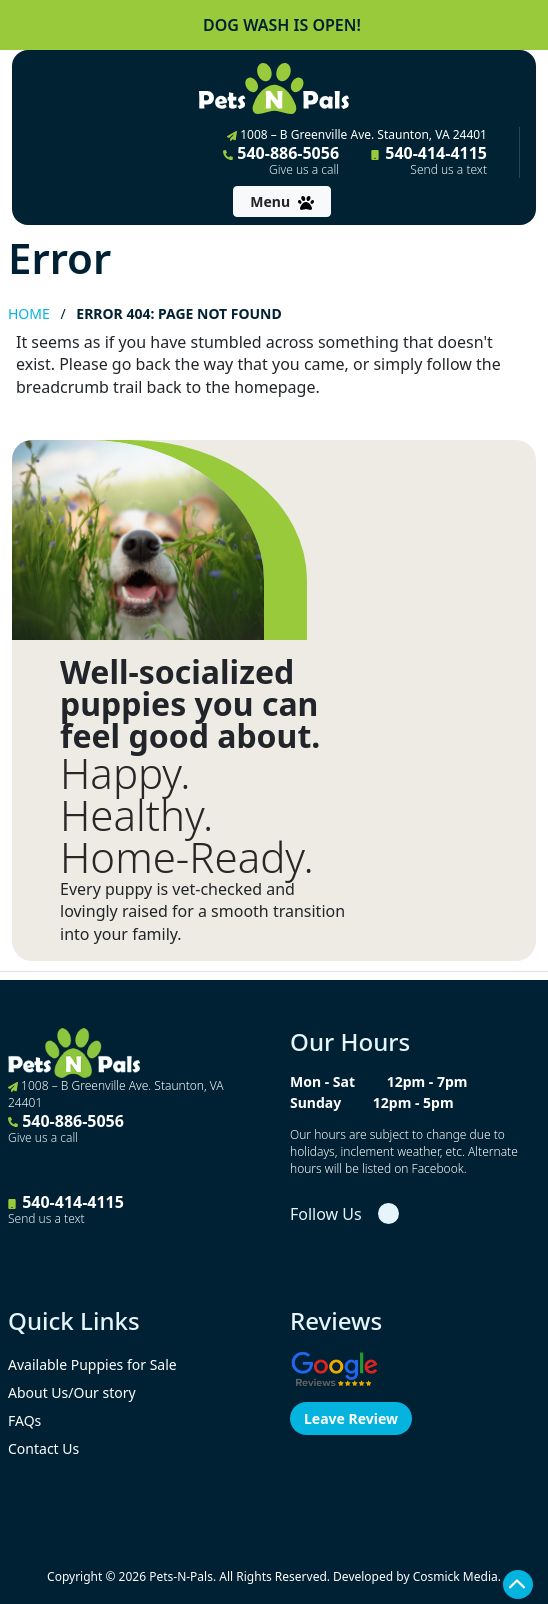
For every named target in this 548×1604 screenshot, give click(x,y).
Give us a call (304, 170)
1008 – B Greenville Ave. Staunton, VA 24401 (357, 134)
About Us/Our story (72, 1392)
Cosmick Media (455, 1576)
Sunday (315, 1102)
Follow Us (326, 1214)
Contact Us (43, 1448)
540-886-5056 (281, 160)
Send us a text (448, 170)
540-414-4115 (429, 160)
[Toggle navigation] (281, 201)
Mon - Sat (322, 1081)
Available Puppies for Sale (92, 1364)
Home (29, 313)
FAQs (24, 1420)
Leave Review (351, 1418)
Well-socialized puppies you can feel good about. (190, 704)
